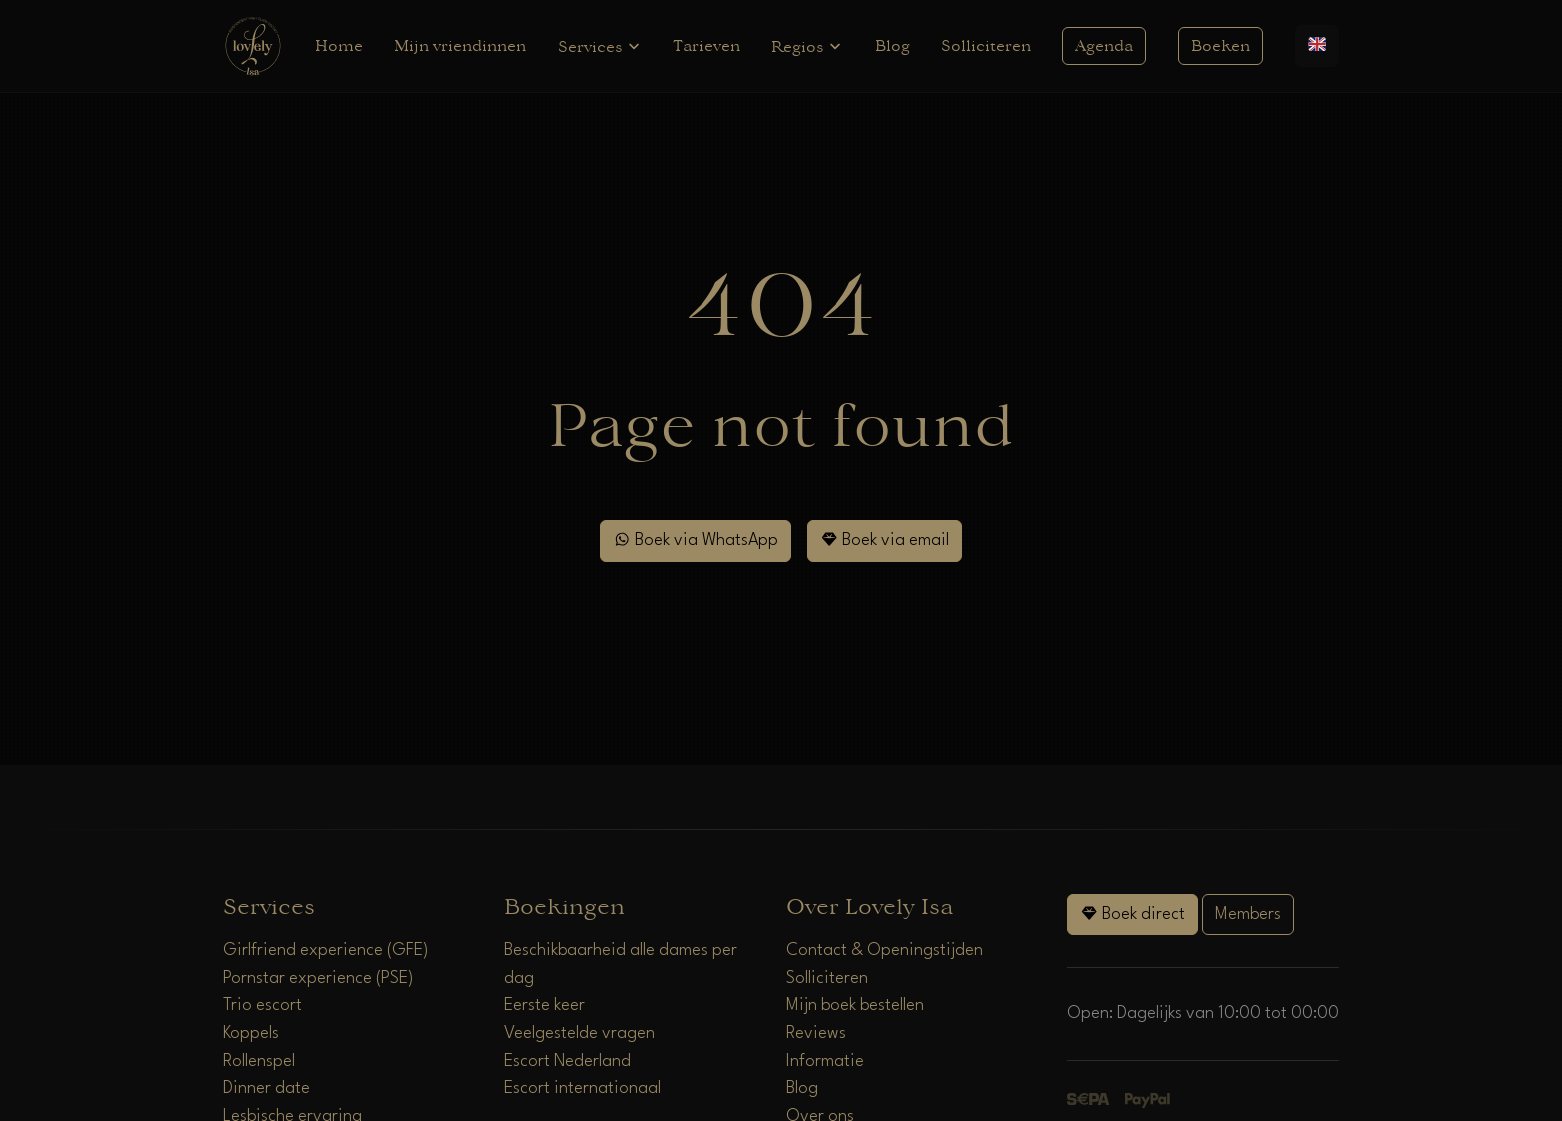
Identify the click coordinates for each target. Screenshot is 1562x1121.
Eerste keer (544, 1005)
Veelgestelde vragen (579, 1033)
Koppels (251, 1033)
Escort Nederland (567, 1061)
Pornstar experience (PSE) (318, 978)
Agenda (1104, 46)
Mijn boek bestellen (855, 1005)
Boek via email (884, 539)
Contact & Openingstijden (884, 950)
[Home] (253, 45)
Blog (892, 46)
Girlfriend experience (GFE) (326, 950)
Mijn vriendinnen (460, 46)
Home (339, 46)
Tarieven (706, 46)
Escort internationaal (582, 1088)
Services (600, 46)
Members (1248, 914)
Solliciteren (986, 46)
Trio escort (262, 1005)
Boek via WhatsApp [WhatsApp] (695, 539)
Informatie (825, 1061)
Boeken (1220, 46)
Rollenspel (259, 1061)
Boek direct (1132, 913)
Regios (807, 46)
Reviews (816, 1033)
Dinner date (266, 1088)
